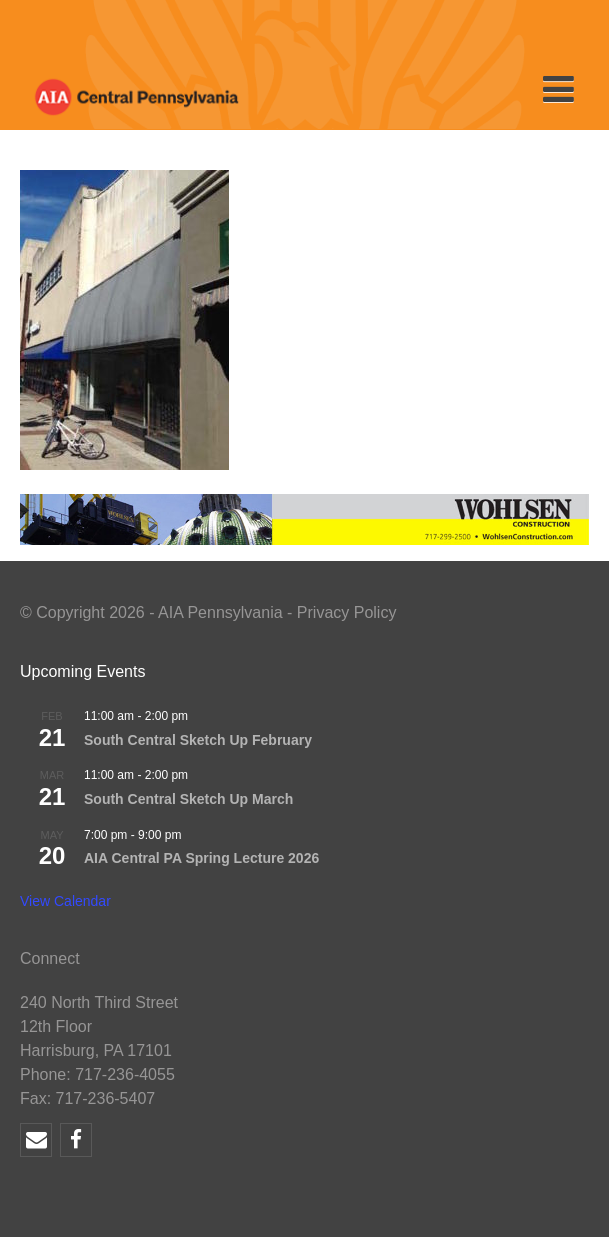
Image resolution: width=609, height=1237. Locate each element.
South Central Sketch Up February (198, 740)
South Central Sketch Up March (188, 799)
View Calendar (65, 901)
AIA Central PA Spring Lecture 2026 (201, 858)
